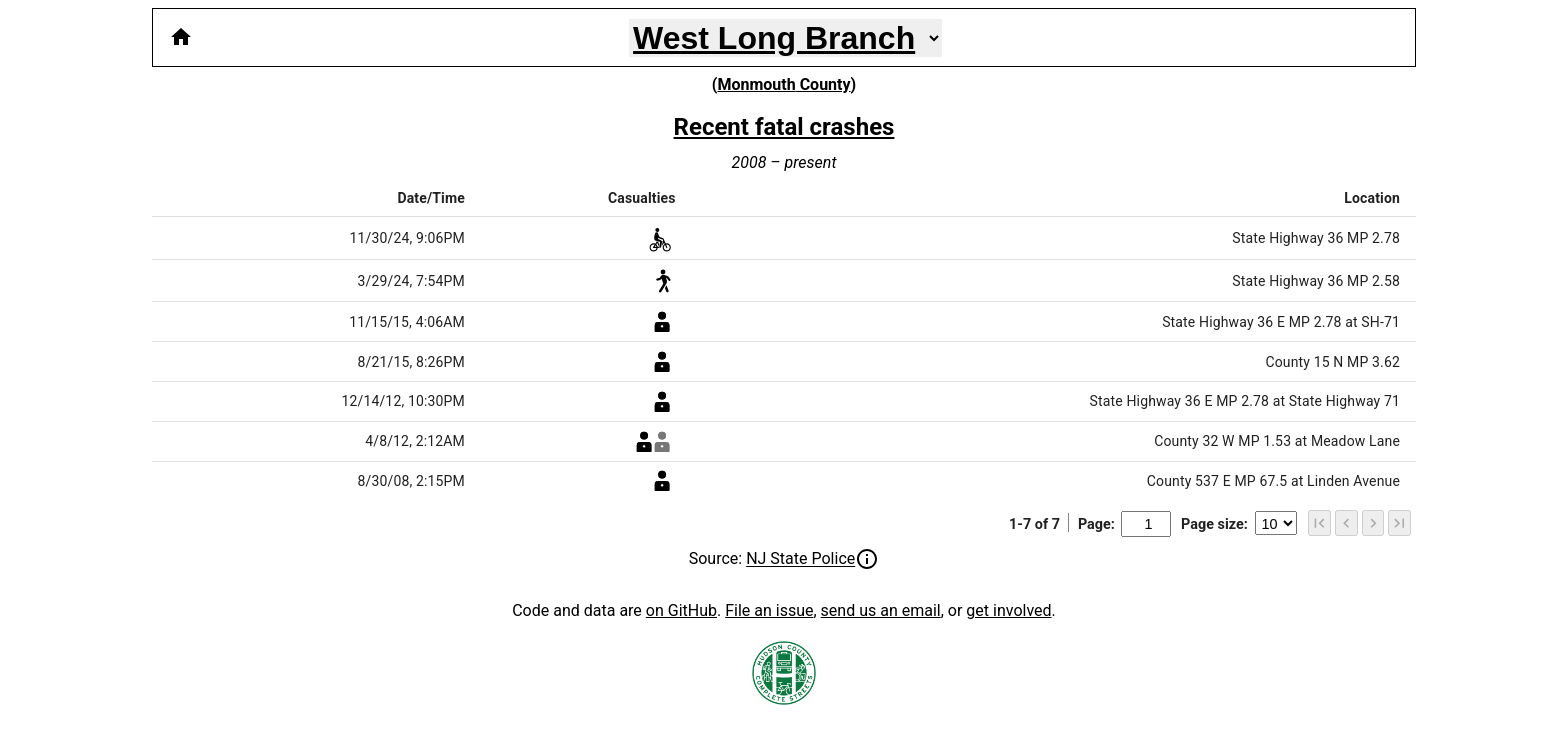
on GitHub (681, 610)
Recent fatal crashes (784, 127)
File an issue (769, 610)
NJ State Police (800, 559)
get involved (1008, 610)
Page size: (1239, 524)
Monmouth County (783, 84)
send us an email (881, 610)
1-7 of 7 (1034, 524)
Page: (1124, 524)
